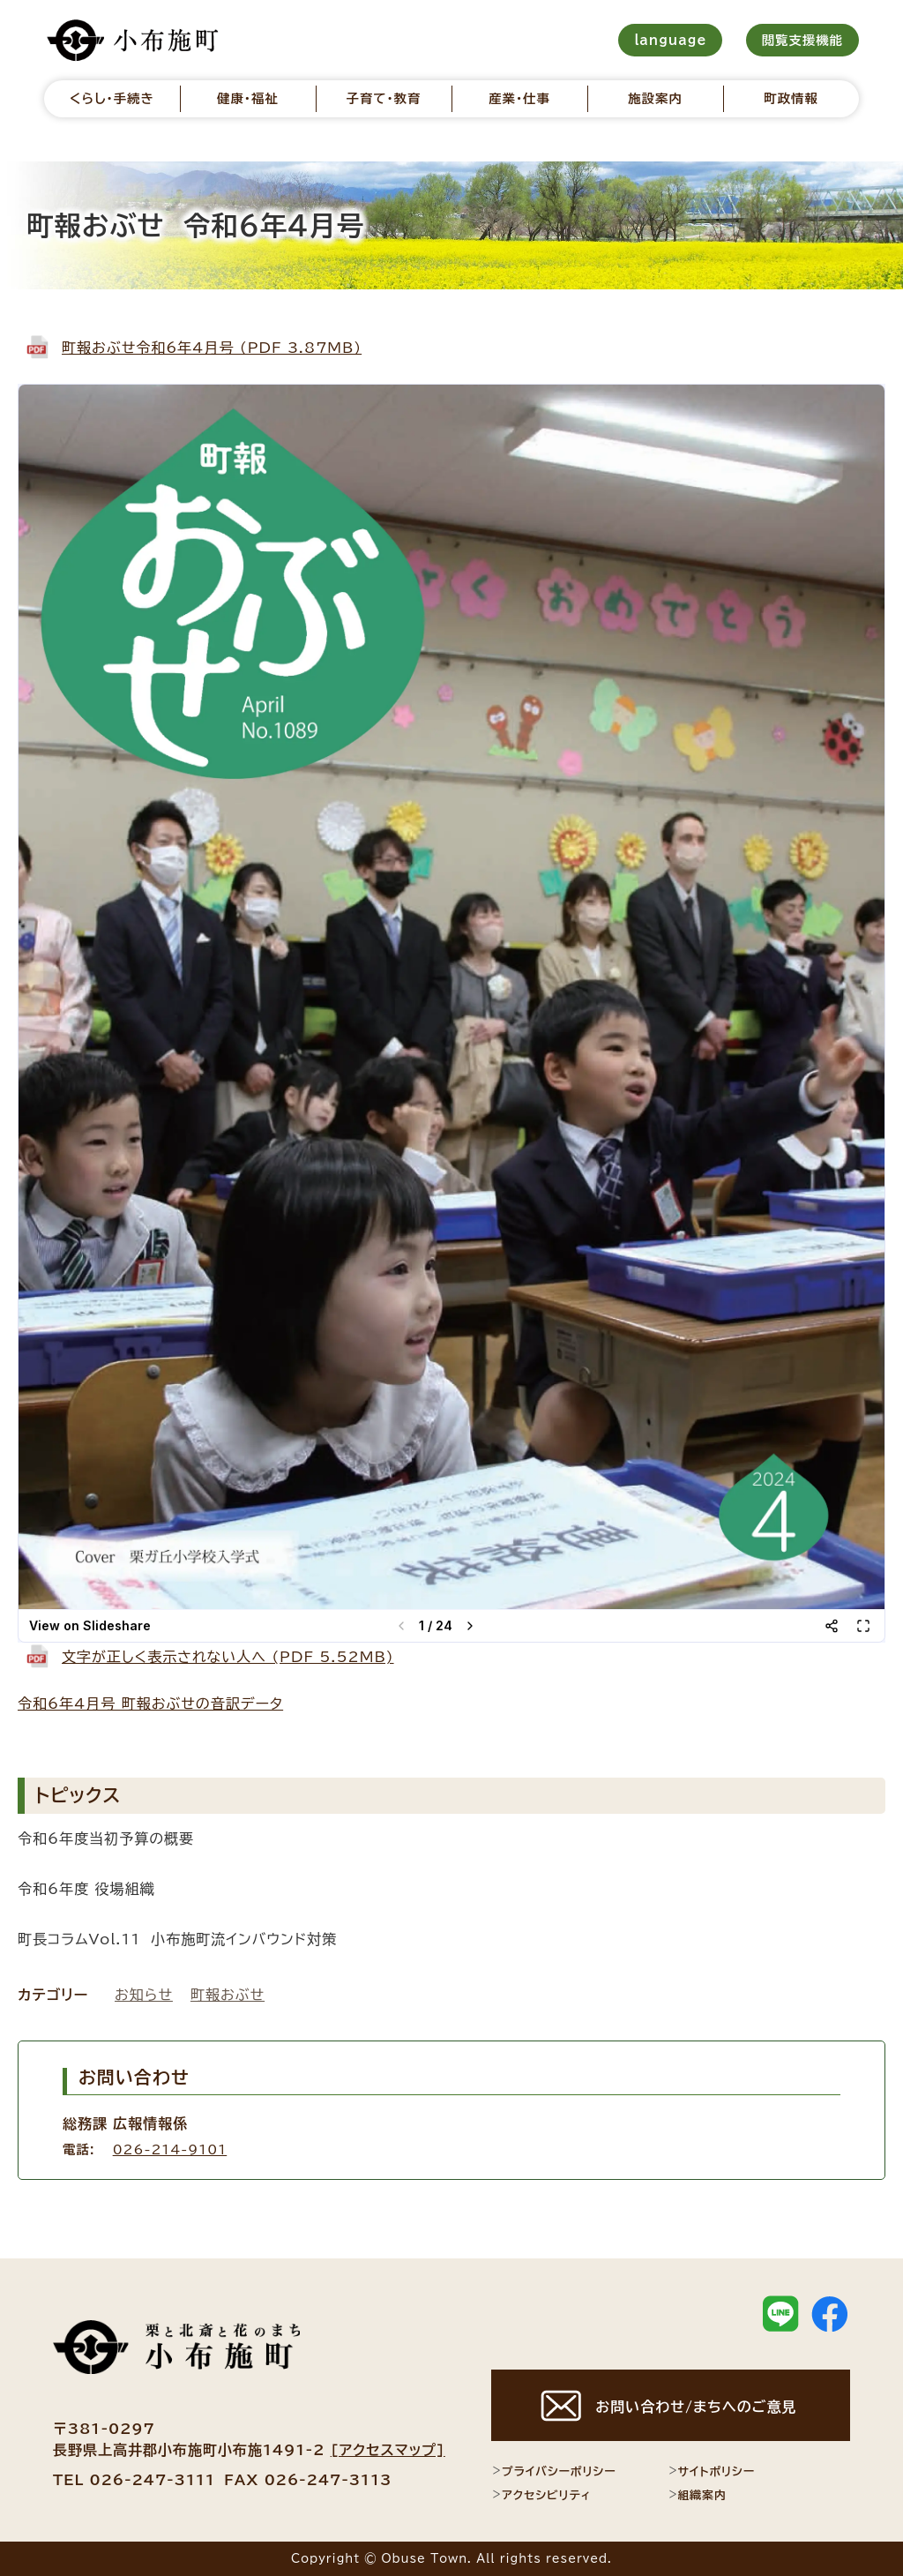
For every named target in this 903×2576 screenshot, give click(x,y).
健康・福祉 (248, 98)
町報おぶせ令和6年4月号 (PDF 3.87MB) (212, 348)
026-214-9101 (170, 2149)
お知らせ (144, 1995)
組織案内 (697, 2495)
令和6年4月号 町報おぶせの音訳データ (150, 1703)
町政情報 (791, 98)
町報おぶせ (227, 1995)
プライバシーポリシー (553, 2471)
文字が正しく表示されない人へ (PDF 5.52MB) (228, 1657)
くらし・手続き (112, 98)
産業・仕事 (519, 98)
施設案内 (655, 98)
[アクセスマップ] (388, 2450)
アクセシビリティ (541, 2495)
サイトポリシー (712, 2471)
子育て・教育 (383, 98)
